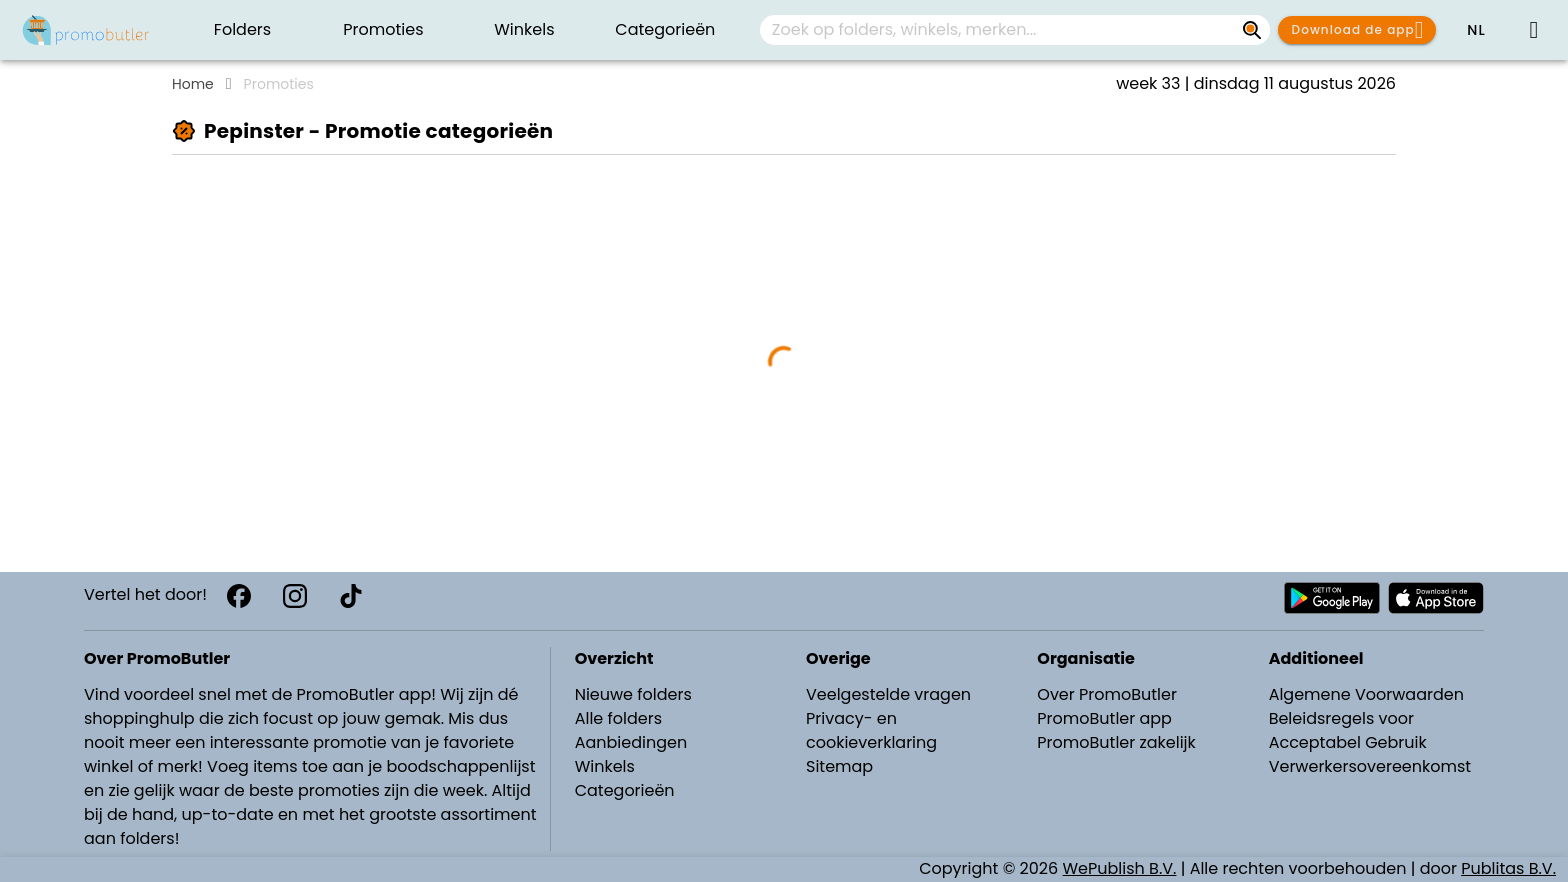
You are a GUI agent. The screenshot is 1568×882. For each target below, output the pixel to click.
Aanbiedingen (631, 742)
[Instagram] (295, 596)
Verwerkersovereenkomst (1370, 766)
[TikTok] (351, 596)
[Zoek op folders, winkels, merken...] (1252, 30)
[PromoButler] (86, 30)
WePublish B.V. (1120, 868)
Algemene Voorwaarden (1366, 694)
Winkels (605, 766)
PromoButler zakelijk (1116, 742)
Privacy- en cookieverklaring (871, 730)
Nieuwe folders (633, 694)
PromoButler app (1104, 718)
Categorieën (625, 790)
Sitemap (839, 766)
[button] (1476, 30)
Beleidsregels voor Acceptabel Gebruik (1348, 730)
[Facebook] (239, 596)
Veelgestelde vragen (888, 694)
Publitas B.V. (1508, 868)
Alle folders (618, 718)
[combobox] (1015, 30)
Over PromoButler (1107, 694)
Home (193, 84)
